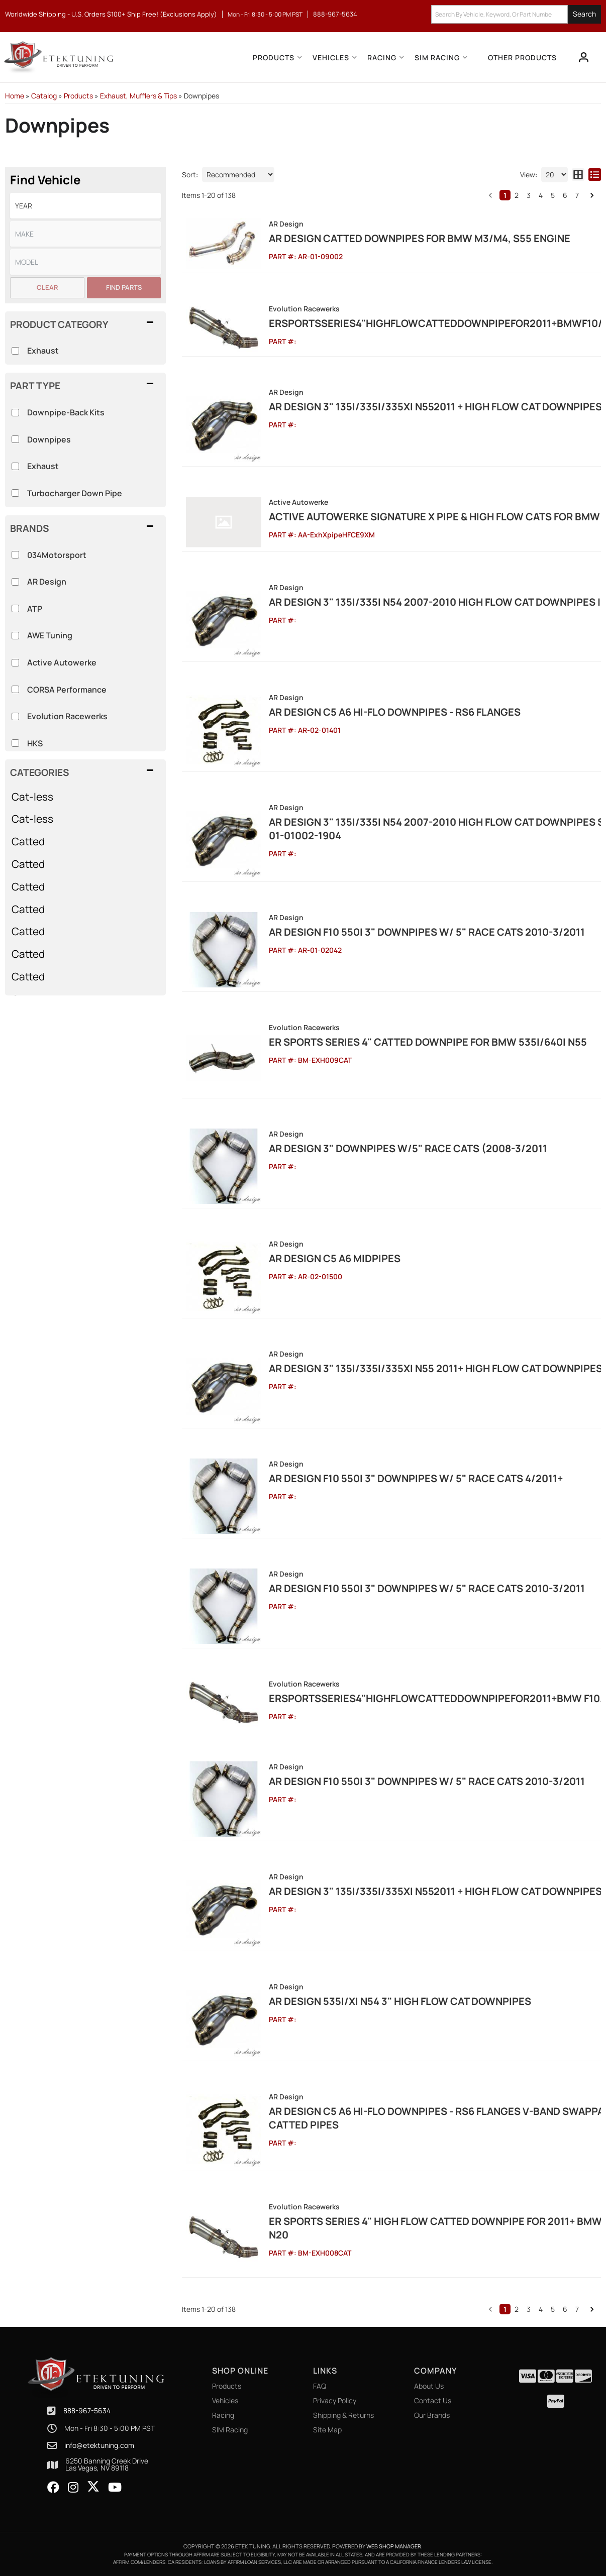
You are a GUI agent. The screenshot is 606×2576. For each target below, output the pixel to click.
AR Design (46, 581)
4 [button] (541, 195)
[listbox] (85, 205)
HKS (35, 743)
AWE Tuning (49, 635)
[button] (85, 772)
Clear (47, 287)
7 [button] (577, 195)
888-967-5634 (87, 2410)
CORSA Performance (67, 689)
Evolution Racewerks (67, 716)
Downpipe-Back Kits (66, 412)
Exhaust (43, 466)
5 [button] (553, 195)
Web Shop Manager (393, 2546)
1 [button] (505, 195)
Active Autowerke (61, 662)
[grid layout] (578, 174)
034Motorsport (56, 555)
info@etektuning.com (99, 2445)
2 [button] (517, 195)
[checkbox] (15, 554)
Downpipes (49, 439)
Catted (28, 841)
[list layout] (594, 174)
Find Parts (124, 287)
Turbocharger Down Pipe (74, 493)
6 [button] (565, 195)
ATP (34, 608)
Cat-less (32, 797)
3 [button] (529, 195)
